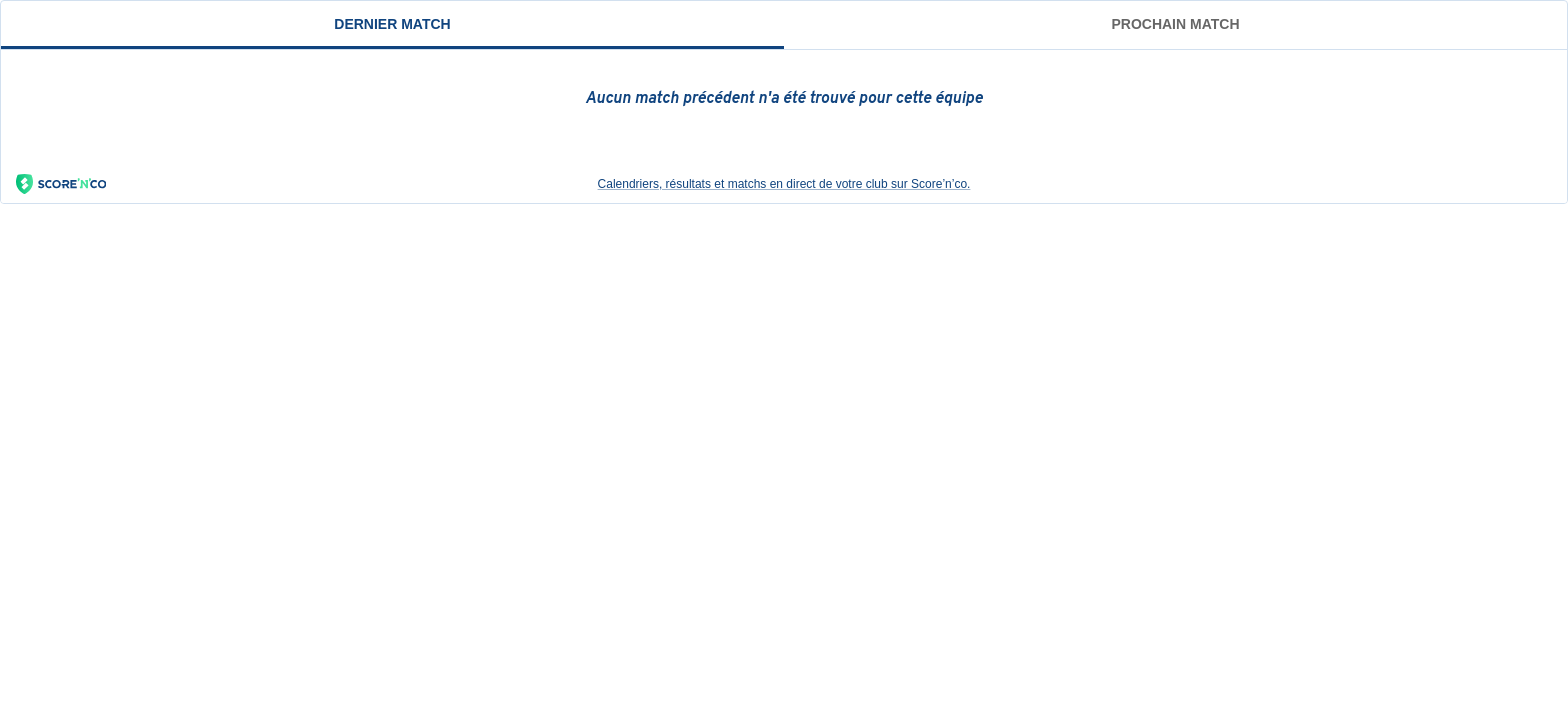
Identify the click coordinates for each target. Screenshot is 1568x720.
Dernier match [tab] (392, 24)
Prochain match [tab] (1175, 24)
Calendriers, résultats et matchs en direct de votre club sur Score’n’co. (493, 184)
